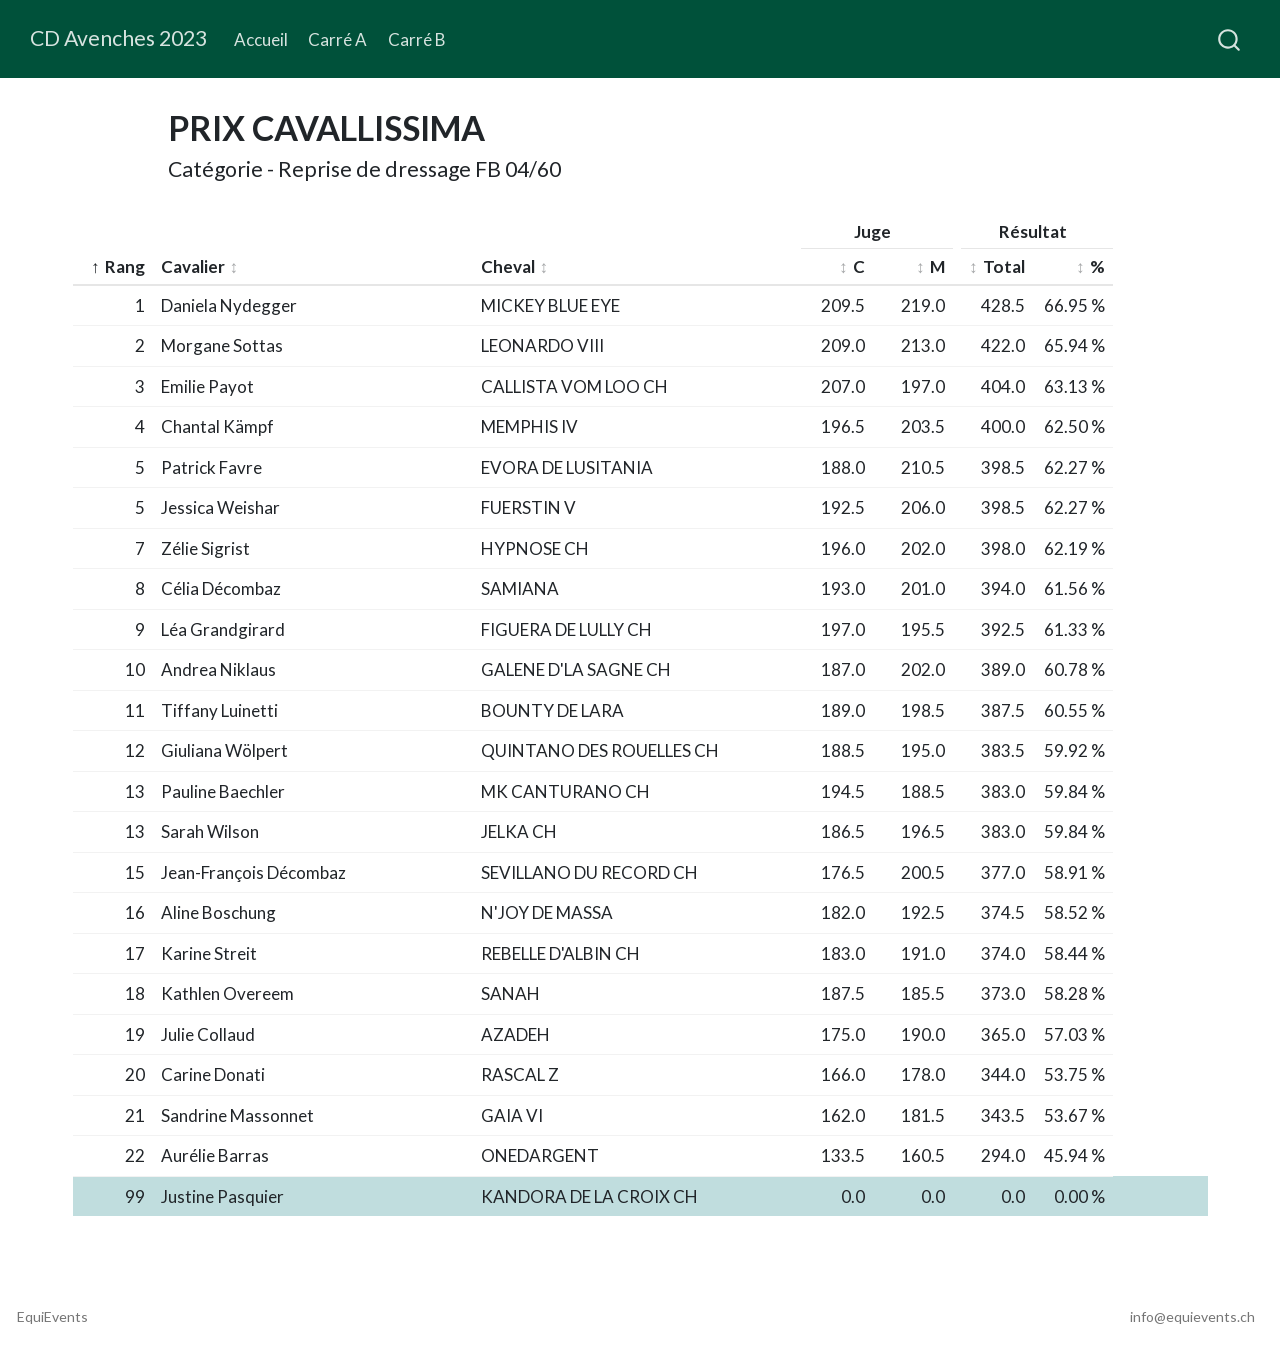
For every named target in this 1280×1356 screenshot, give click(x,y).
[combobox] (1230, 39)
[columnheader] (113, 267)
